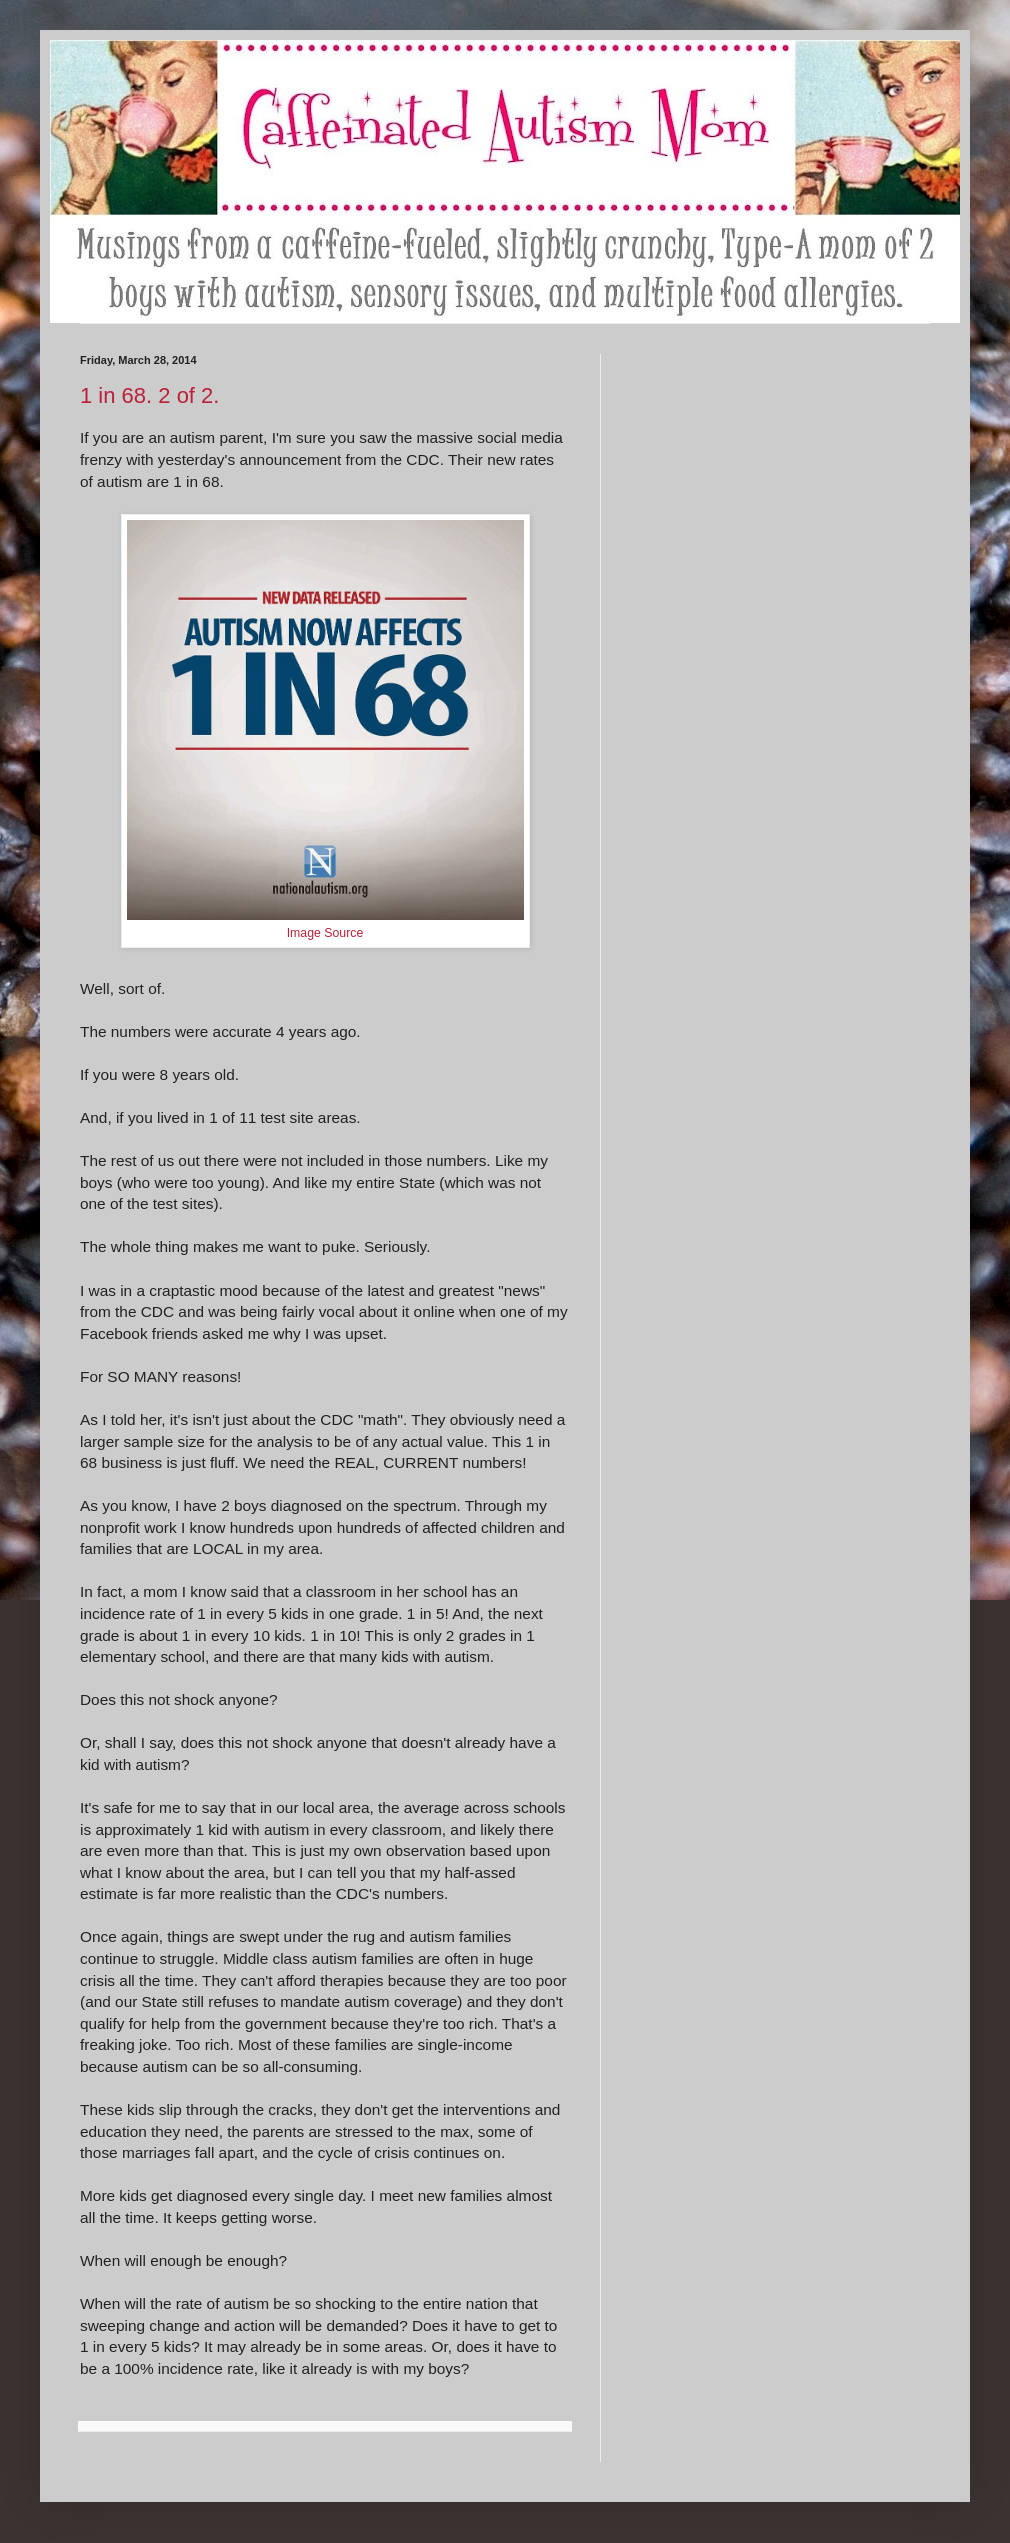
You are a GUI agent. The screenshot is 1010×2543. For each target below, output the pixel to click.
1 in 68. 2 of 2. (149, 395)
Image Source (325, 933)
